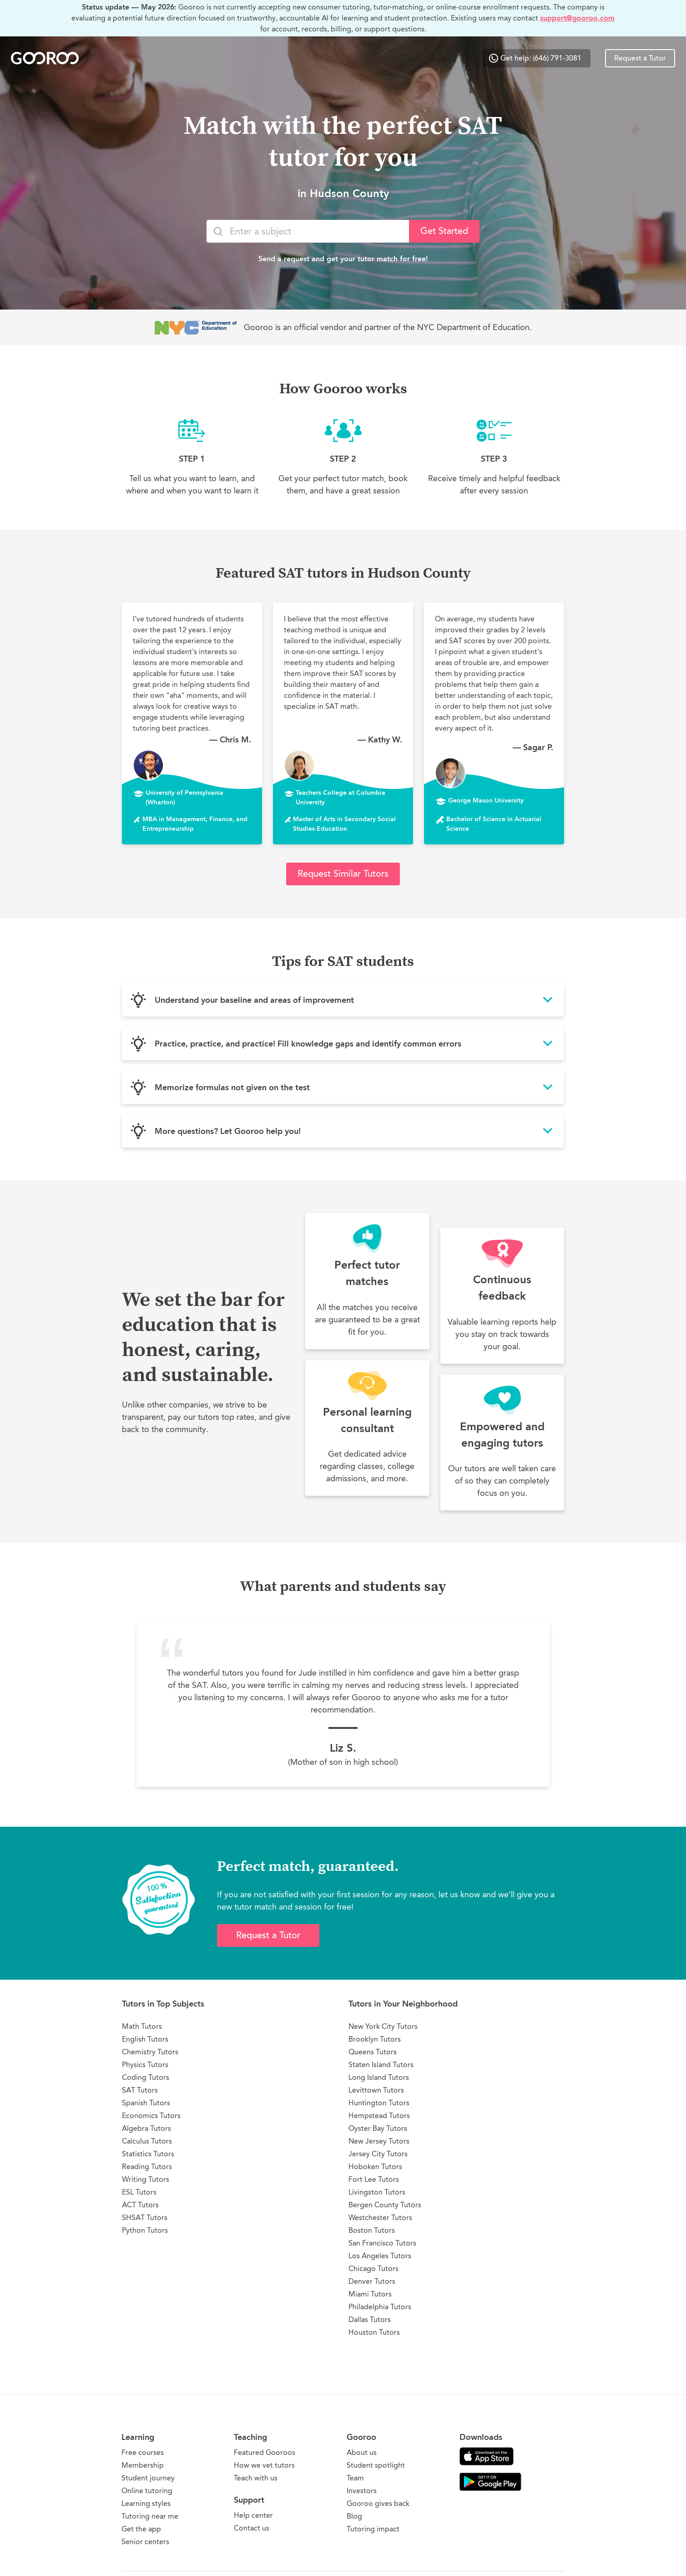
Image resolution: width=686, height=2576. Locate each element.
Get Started (444, 231)
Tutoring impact (373, 2529)
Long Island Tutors (378, 2077)
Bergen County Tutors (384, 2204)
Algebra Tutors (146, 2128)
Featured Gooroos (264, 2452)
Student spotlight (376, 2465)
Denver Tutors (371, 2281)
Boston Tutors (371, 2230)
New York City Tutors (383, 2026)
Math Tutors (142, 2026)
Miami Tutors (370, 2294)
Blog (354, 2516)
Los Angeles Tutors (379, 2255)
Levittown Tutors (376, 2090)
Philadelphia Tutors (379, 2306)
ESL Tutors (139, 2192)
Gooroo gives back (378, 2503)
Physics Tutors (145, 2064)
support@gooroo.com (577, 18)
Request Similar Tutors (343, 873)
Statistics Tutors (148, 2153)
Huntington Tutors (378, 2102)
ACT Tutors (140, 2204)
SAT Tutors (140, 2090)
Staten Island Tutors (381, 2064)
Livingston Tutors (376, 2192)
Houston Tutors (374, 2332)
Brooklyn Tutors (374, 2039)
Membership (142, 2465)
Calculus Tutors (147, 2141)
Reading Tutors (147, 2166)
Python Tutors (145, 2230)
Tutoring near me (149, 2516)
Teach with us (255, 2478)
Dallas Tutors (369, 2319)
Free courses (142, 2452)
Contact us (251, 2528)
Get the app (141, 2529)
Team (355, 2478)
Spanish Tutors (146, 2102)
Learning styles (146, 2503)
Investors (362, 2490)
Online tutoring (146, 2490)
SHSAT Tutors (144, 2217)
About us (362, 2452)
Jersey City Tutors (378, 2153)
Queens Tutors (372, 2052)
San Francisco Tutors (382, 2243)
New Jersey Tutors (378, 2141)
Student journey (148, 2478)
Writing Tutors (145, 2179)
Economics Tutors (151, 2115)
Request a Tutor (640, 58)
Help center (253, 2515)
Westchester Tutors (380, 2217)
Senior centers (145, 2541)
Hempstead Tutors (379, 2115)
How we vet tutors (264, 2465)
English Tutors (145, 2039)
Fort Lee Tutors (373, 2179)
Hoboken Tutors (375, 2166)
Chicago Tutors (373, 2268)
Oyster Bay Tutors (377, 2128)
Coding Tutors (145, 2077)
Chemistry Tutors (150, 2052)
